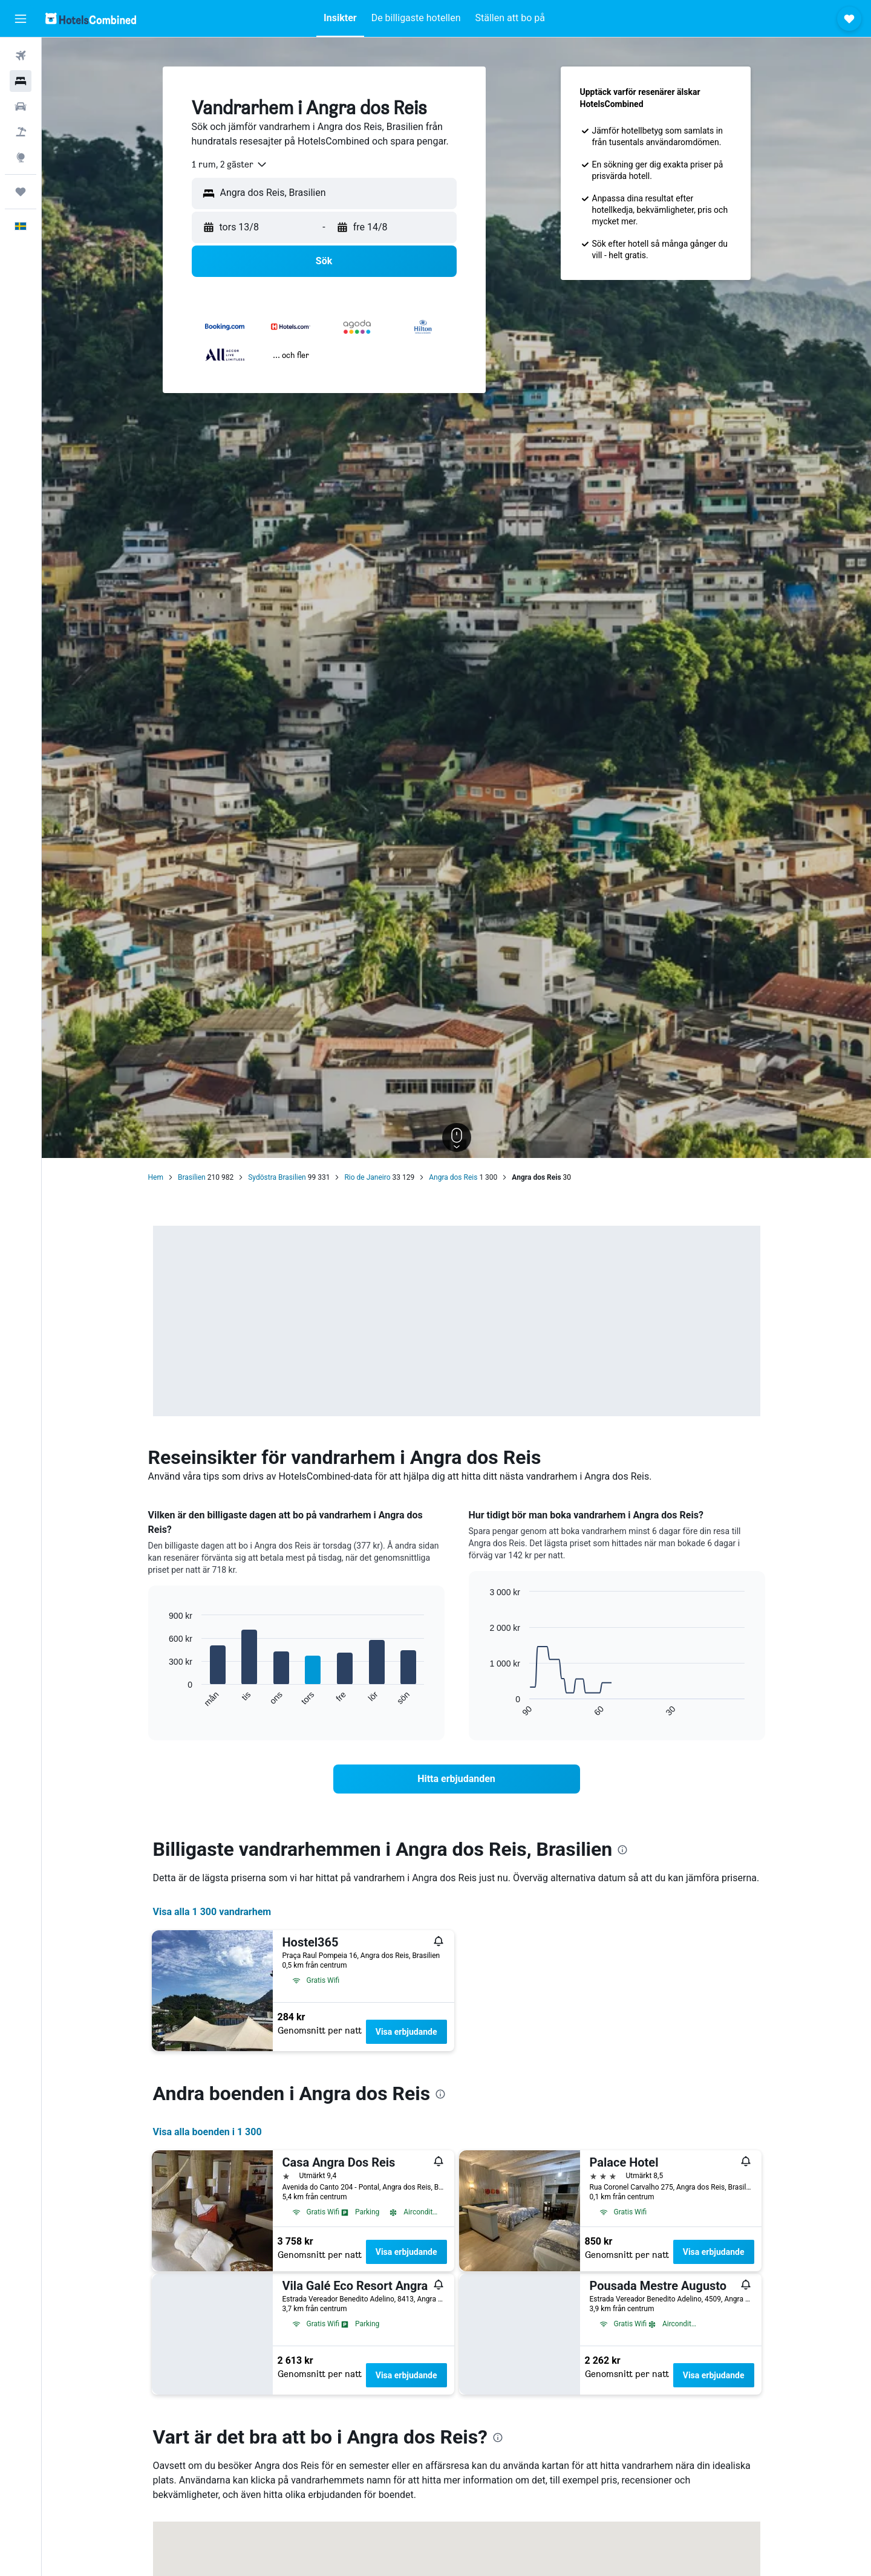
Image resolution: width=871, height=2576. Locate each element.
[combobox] (230, 164)
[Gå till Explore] (20, 157)
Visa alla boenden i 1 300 (207, 2132)
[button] (20, 18)
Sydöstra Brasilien (277, 1177)
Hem (155, 1177)
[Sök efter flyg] (20, 56)
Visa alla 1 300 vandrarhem (212, 1911)
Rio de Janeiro (367, 1177)
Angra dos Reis (453, 1177)
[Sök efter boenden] (20, 81)
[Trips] (20, 192)
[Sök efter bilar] (20, 106)
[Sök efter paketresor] (20, 132)
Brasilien (192, 1177)
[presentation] (622, 1849)
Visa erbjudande (406, 2032)
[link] (456, 1779)
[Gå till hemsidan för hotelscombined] (91, 18)
